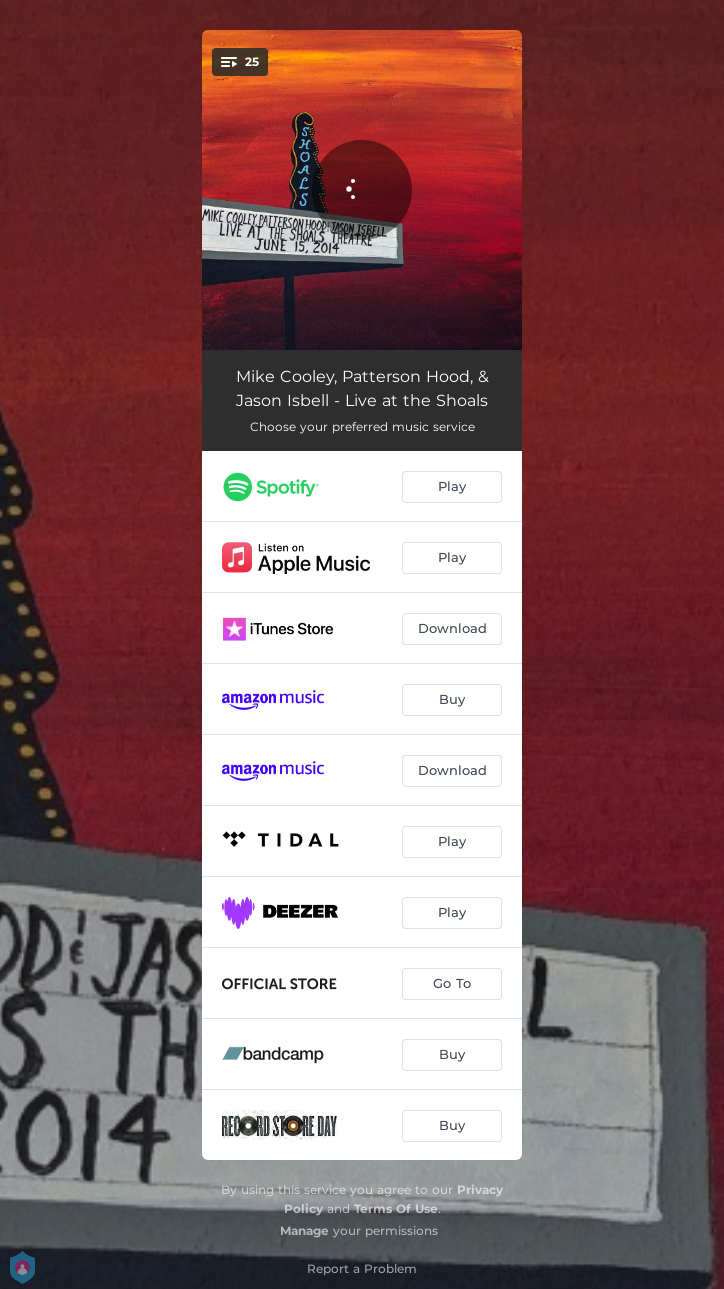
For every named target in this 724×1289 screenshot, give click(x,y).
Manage (304, 1230)
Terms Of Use (396, 1208)
